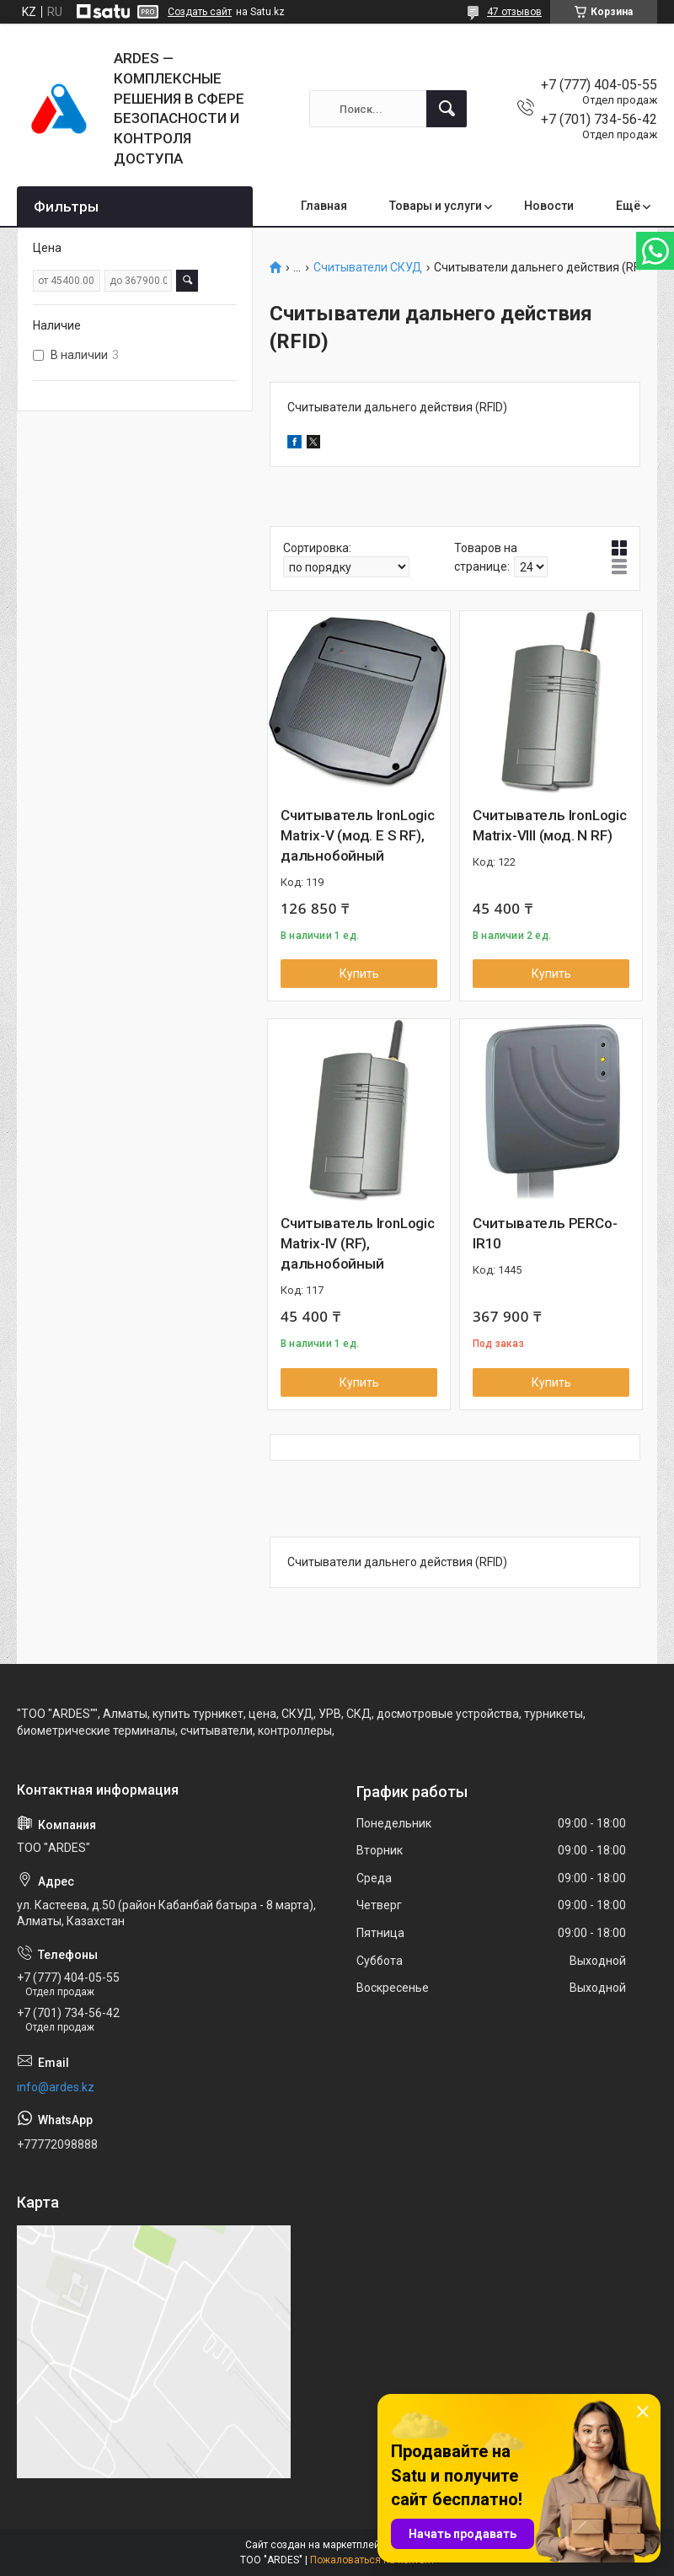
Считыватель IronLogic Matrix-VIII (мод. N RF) (550, 825)
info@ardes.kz (55, 2087)
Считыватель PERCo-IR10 (545, 1233)
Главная (324, 205)
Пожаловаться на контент (372, 2560)
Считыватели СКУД (367, 267)
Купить (359, 973)
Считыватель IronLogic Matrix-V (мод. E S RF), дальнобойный (358, 835)
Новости (549, 205)
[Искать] (446, 108)
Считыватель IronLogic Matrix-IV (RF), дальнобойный (358, 1243)
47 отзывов (514, 12)
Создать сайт (200, 12)
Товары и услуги (435, 205)
